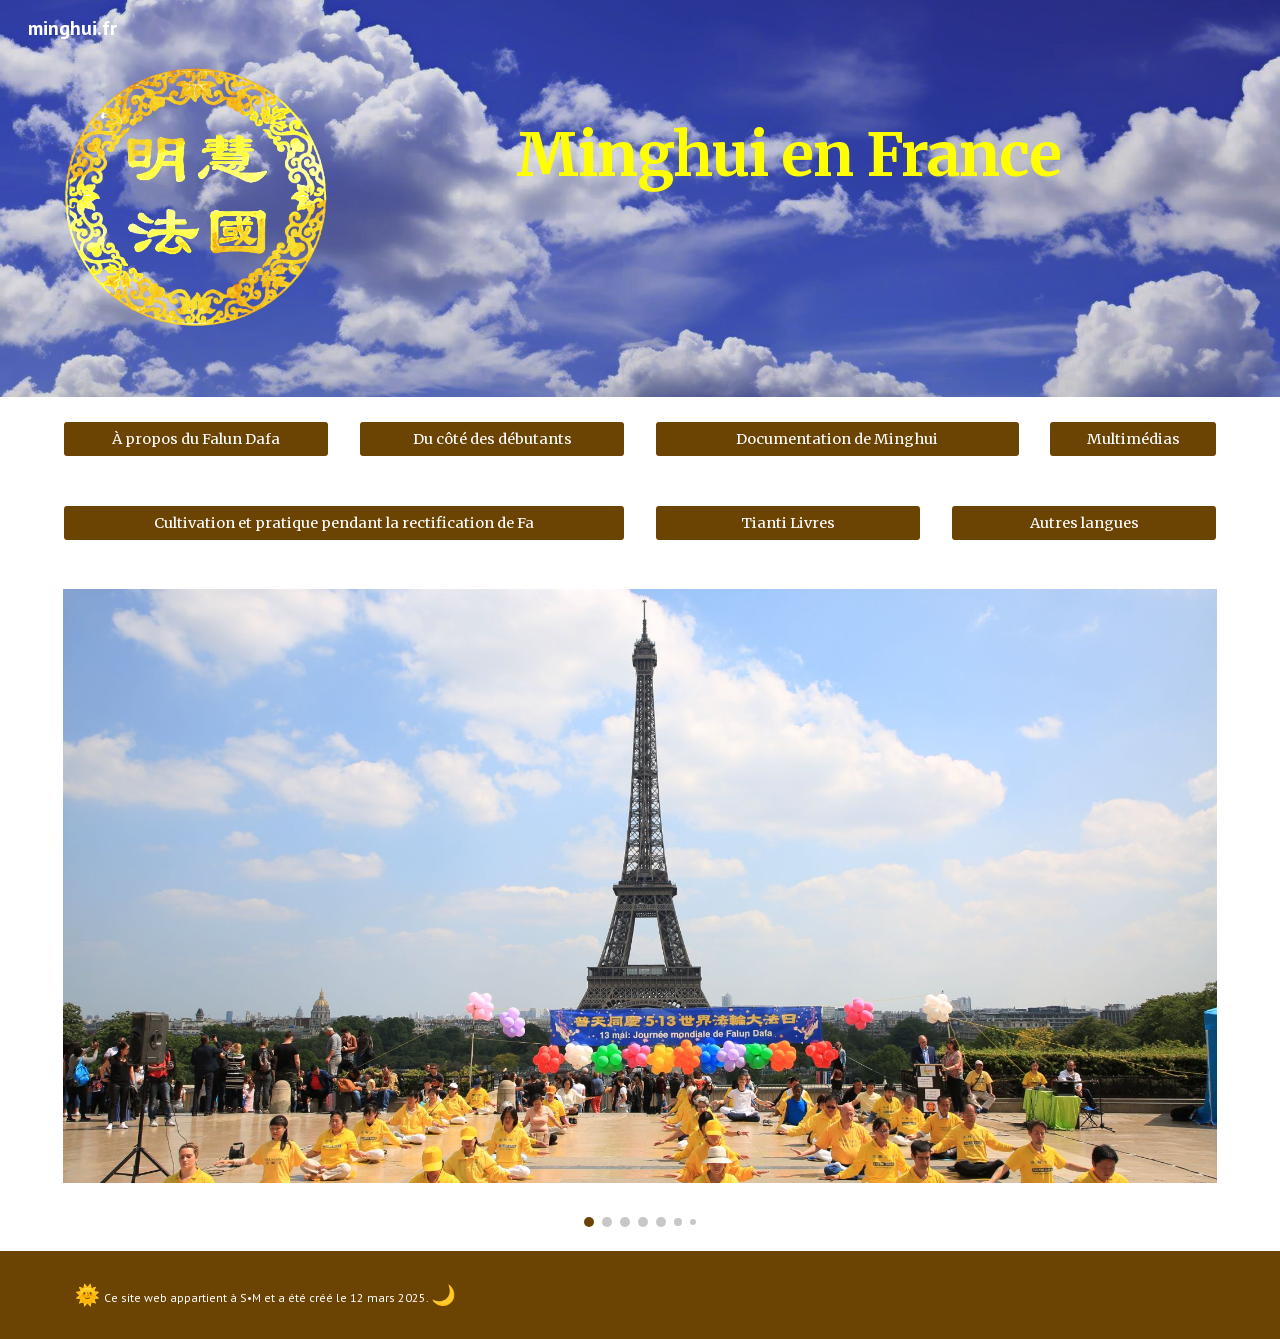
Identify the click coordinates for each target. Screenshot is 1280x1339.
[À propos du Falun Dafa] (196, 439)
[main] (788, 145)
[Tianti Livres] (788, 523)
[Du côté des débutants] (492, 439)
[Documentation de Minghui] (837, 439)
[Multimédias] (1133, 439)
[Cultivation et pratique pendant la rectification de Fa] (344, 523)
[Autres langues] (1084, 523)
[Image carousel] (640, 908)
